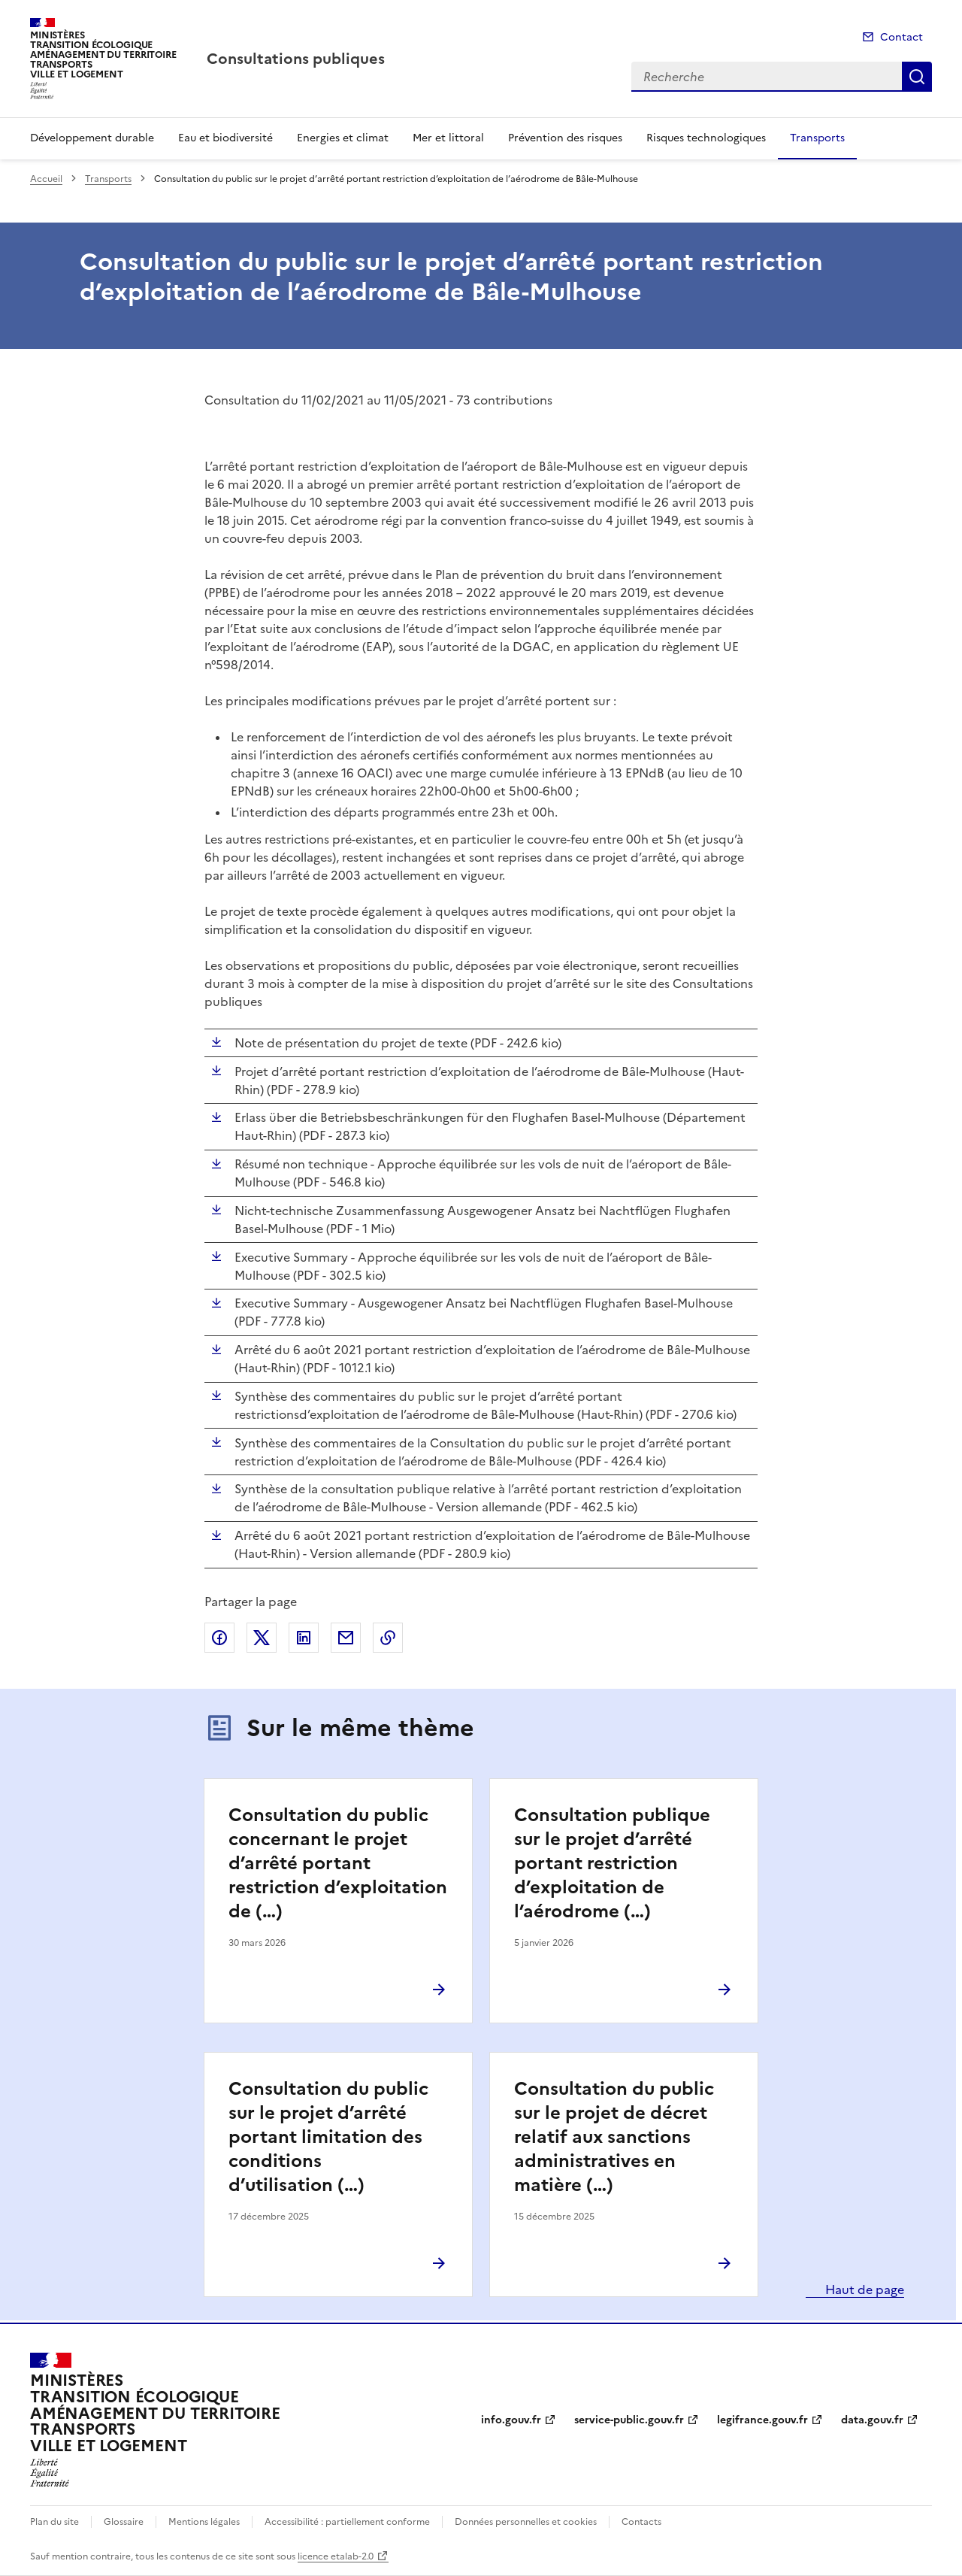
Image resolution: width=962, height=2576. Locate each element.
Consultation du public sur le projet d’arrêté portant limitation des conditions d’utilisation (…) (328, 2137)
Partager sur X (262, 1638)
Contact (901, 37)
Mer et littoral (448, 138)
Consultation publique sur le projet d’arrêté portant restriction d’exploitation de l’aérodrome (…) (612, 1863)
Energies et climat (343, 138)
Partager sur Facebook (219, 1638)
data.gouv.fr (872, 2420)
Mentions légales (204, 2522)
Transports (817, 138)
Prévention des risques (565, 138)
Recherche (917, 77)
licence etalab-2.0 (336, 2556)
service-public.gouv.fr (629, 2420)
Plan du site (54, 2522)
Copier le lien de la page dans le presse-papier (388, 1638)
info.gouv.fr (511, 2420)
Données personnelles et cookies (526, 2522)
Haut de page (863, 2290)
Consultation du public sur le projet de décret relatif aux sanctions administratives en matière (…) (614, 2137)
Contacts (641, 2522)
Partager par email (346, 1638)
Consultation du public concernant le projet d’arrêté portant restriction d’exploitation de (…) (337, 1863)
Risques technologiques (706, 138)
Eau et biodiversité (225, 138)
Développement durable (92, 138)
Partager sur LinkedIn (304, 1638)
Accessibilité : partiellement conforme (347, 2522)
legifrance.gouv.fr (762, 2420)
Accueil (46, 179)
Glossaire (124, 2522)
